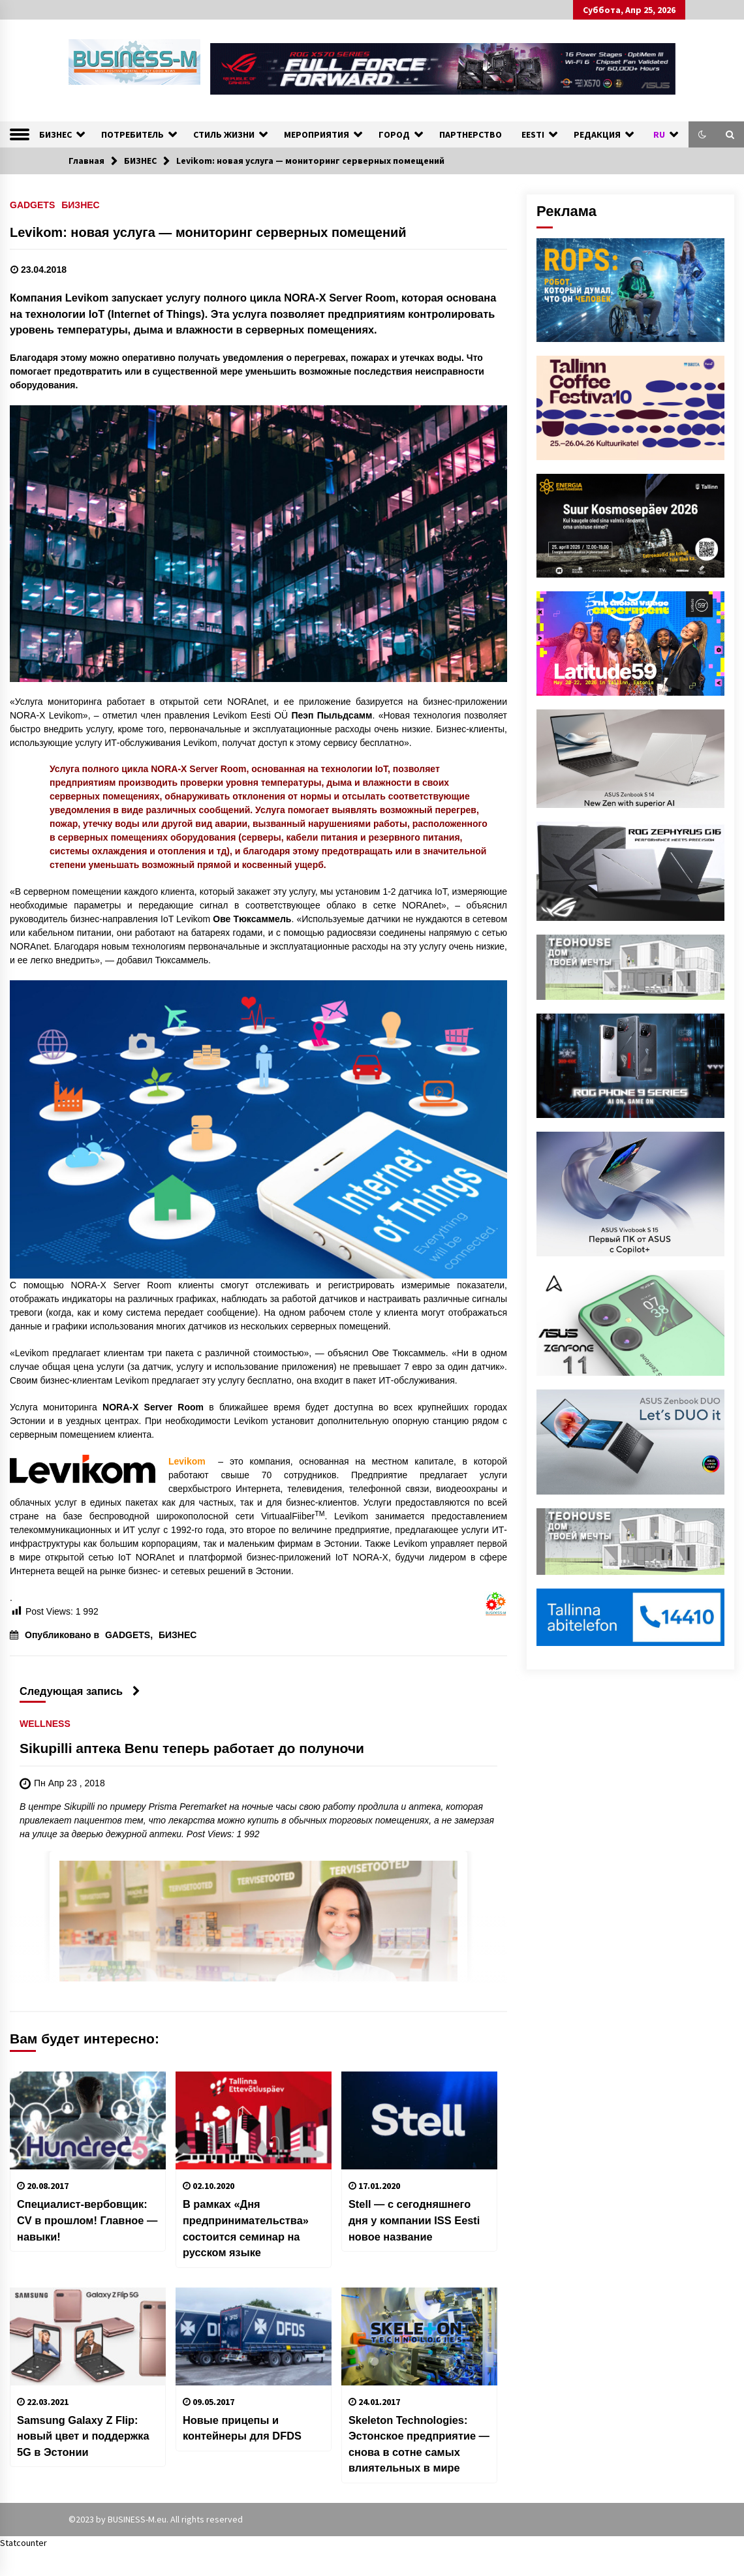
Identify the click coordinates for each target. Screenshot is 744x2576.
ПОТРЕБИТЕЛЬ (132, 134)
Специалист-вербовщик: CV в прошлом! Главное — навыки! (87, 2220)
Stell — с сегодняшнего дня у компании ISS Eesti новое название (414, 2220)
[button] (702, 134)
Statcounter (23, 2543)
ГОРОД (394, 134)
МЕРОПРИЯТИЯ (316, 134)
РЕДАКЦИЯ (597, 134)
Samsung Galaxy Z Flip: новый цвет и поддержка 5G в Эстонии (83, 2436)
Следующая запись (80, 1691)
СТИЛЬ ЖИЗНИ (224, 134)
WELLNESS (45, 1724)
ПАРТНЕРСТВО (470, 134)
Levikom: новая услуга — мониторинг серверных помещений (208, 232)
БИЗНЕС (55, 134)
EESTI (532, 134)
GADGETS (32, 204)
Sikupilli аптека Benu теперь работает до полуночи (192, 1748)
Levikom (187, 1461)
